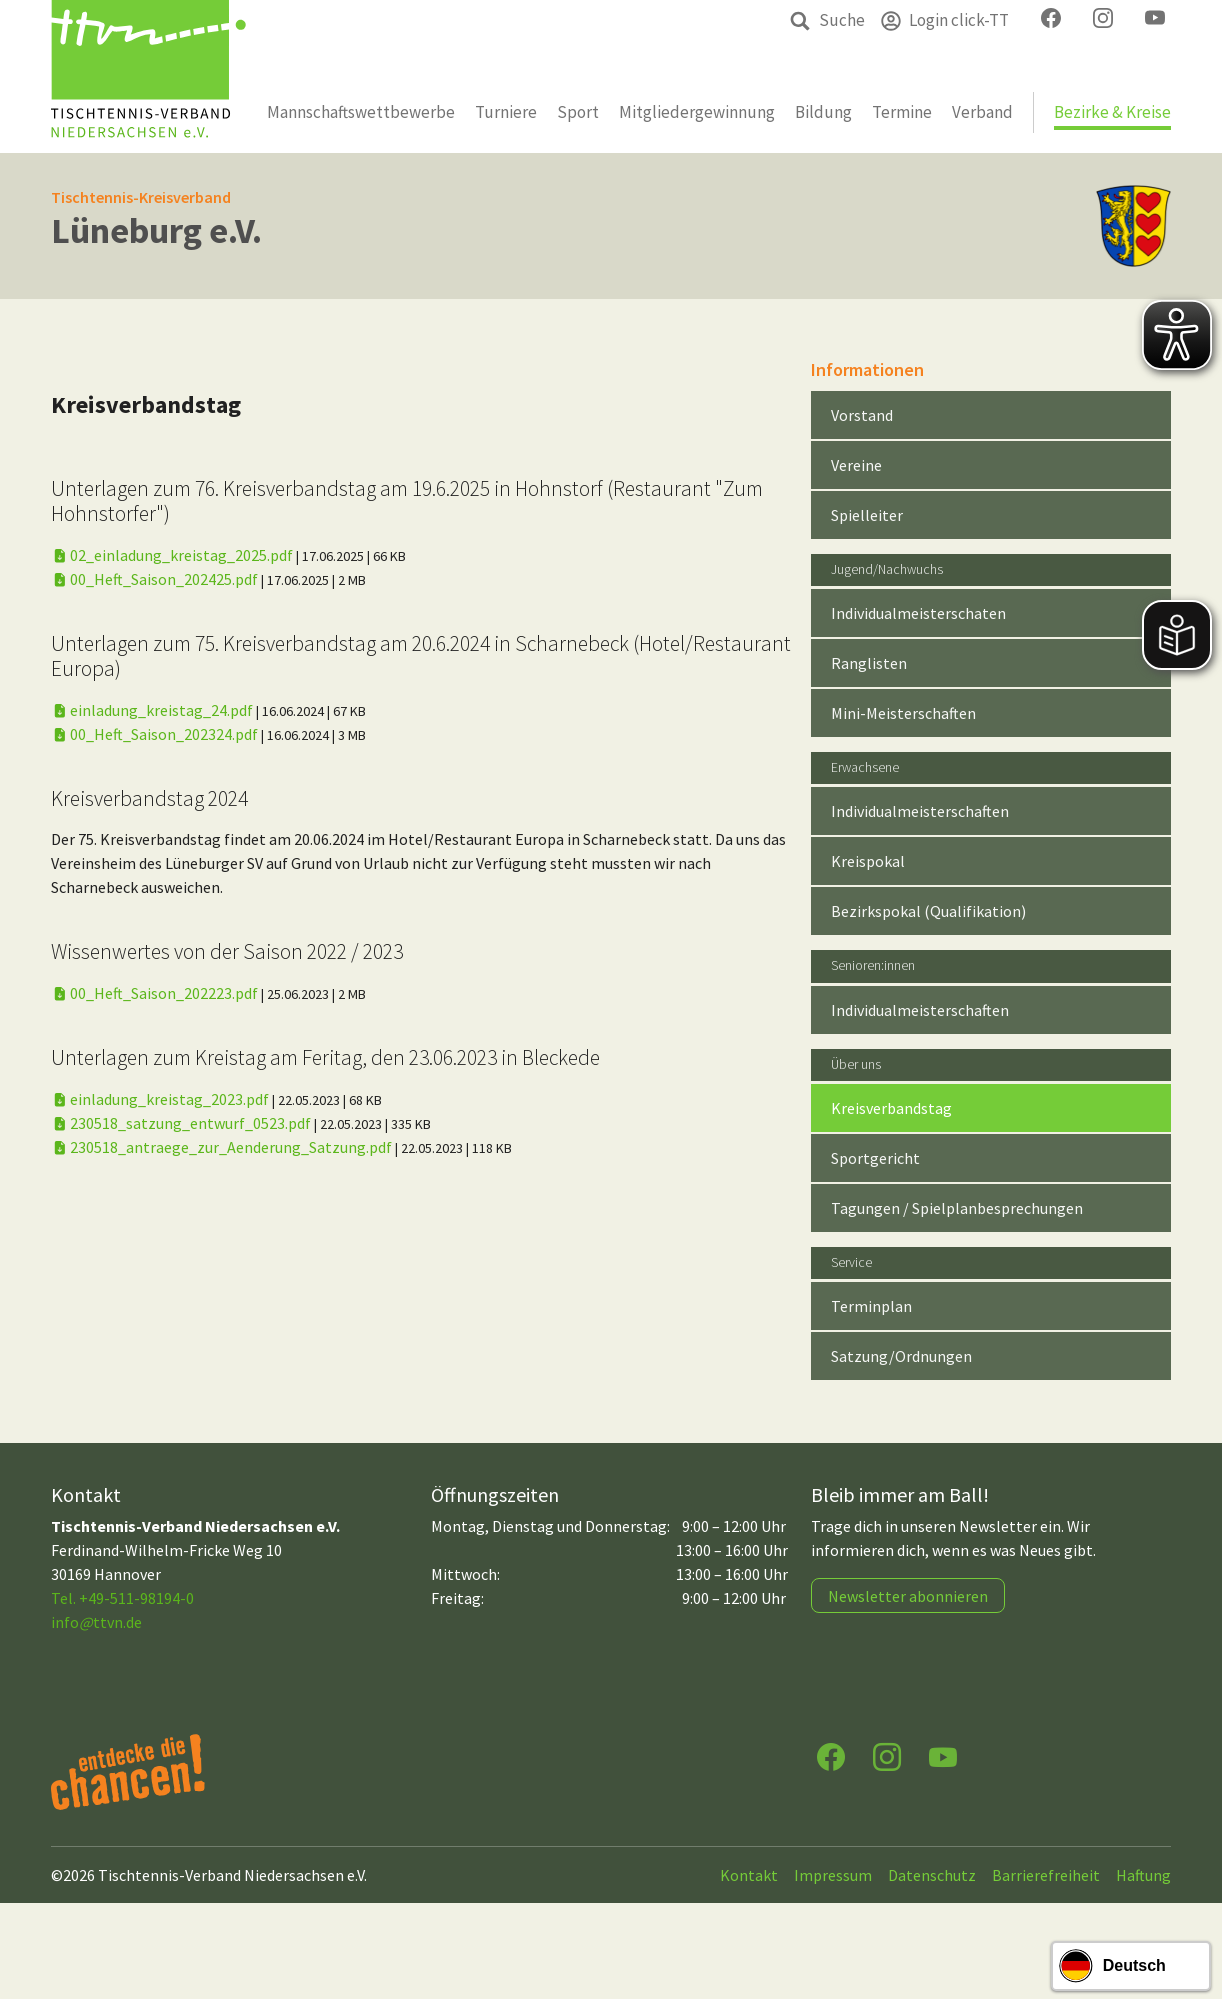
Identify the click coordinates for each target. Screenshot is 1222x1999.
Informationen (867, 369)
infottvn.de (96, 1622)
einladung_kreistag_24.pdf (153, 710)
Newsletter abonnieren (908, 1596)
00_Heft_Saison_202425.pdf (156, 579)
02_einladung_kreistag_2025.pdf (173, 555)
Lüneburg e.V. (156, 230)
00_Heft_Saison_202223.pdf (156, 993)
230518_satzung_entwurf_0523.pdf (182, 1123)
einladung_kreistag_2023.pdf (161, 1099)
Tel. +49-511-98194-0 (122, 1598)
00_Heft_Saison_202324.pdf (156, 734)
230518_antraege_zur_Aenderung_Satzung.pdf (223, 1147)
